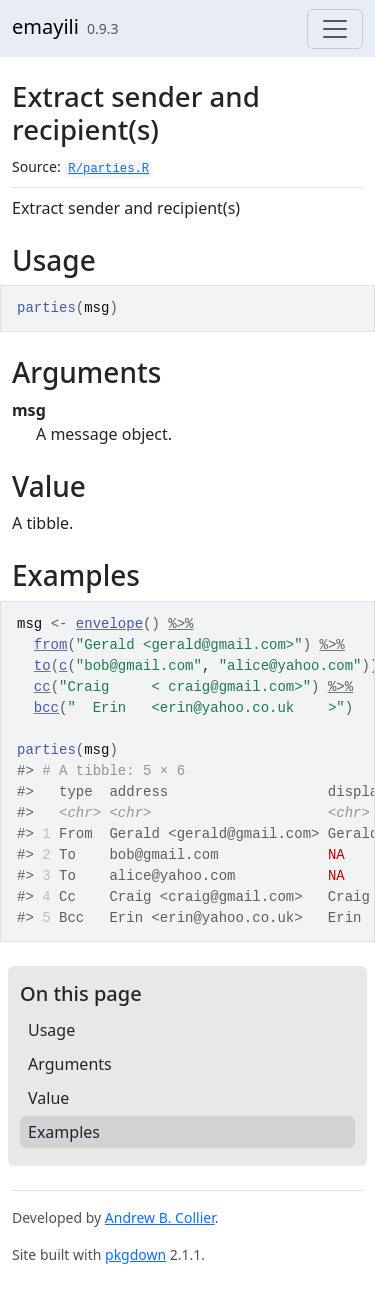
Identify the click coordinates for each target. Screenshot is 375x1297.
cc (42, 687)
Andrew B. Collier (160, 1217)
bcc (46, 708)
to (42, 666)
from (51, 645)
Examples (64, 1132)
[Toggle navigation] (335, 29)
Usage (51, 1030)
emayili (45, 26)
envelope (109, 624)
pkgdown (135, 1254)
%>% (180, 624)
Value (48, 1098)
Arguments (70, 1064)
